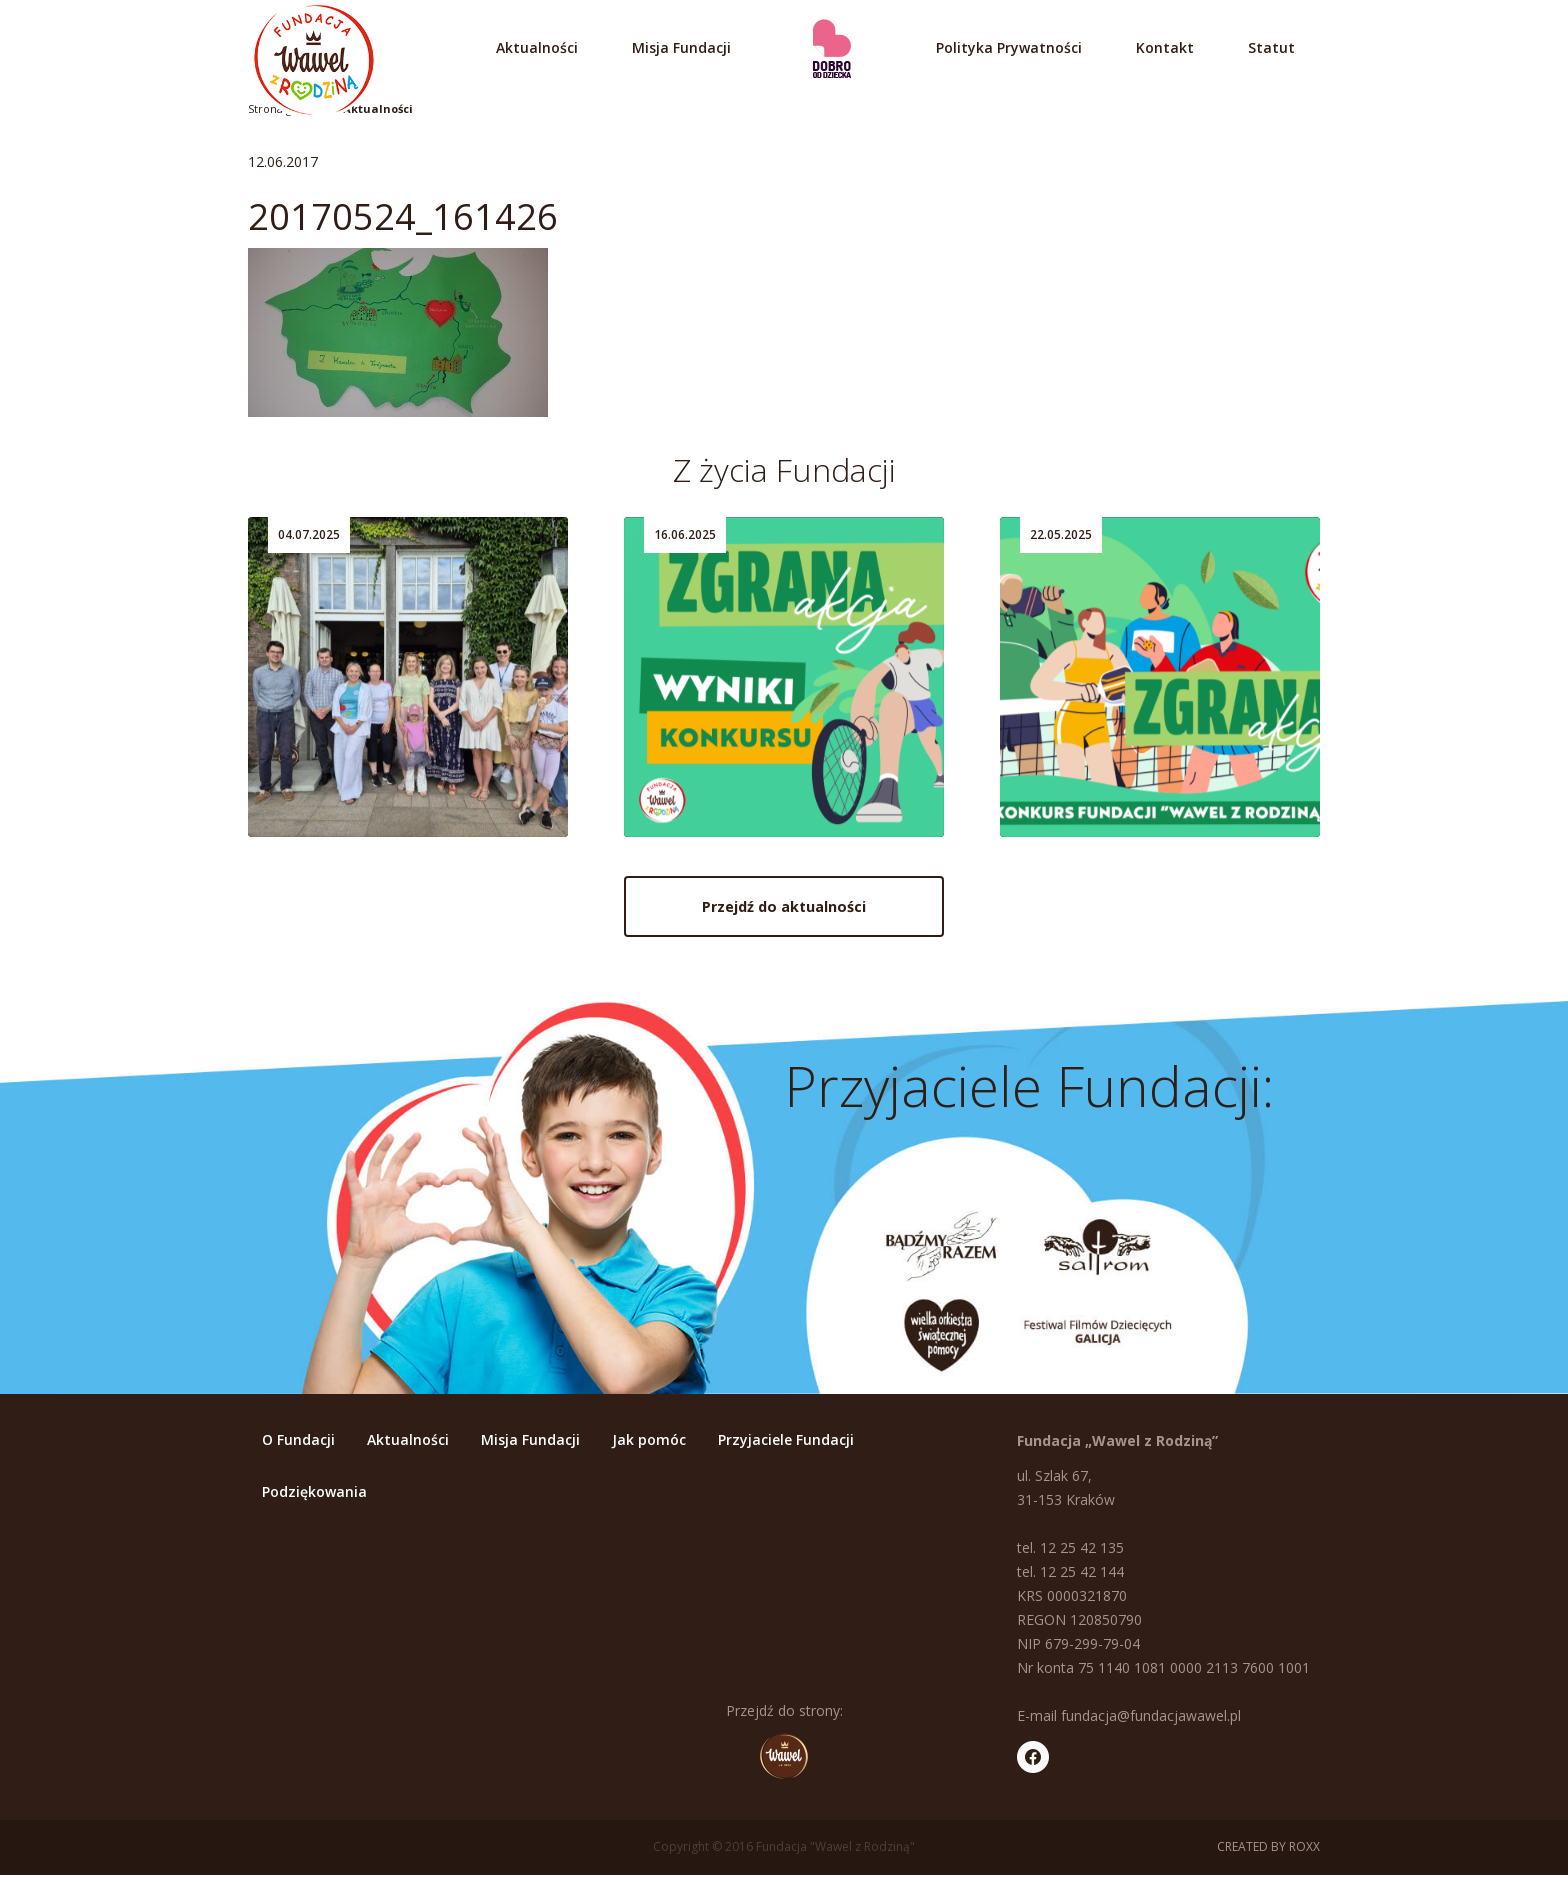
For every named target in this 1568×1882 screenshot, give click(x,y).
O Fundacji (298, 1446)
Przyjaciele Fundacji (786, 1446)
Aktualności (537, 47)
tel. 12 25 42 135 (1070, 1554)
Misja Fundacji (681, 47)
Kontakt (1165, 47)
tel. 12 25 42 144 (1070, 1578)
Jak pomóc (649, 1446)
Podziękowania (314, 1498)
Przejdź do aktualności (784, 918)
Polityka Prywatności (1009, 47)
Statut (1271, 47)
